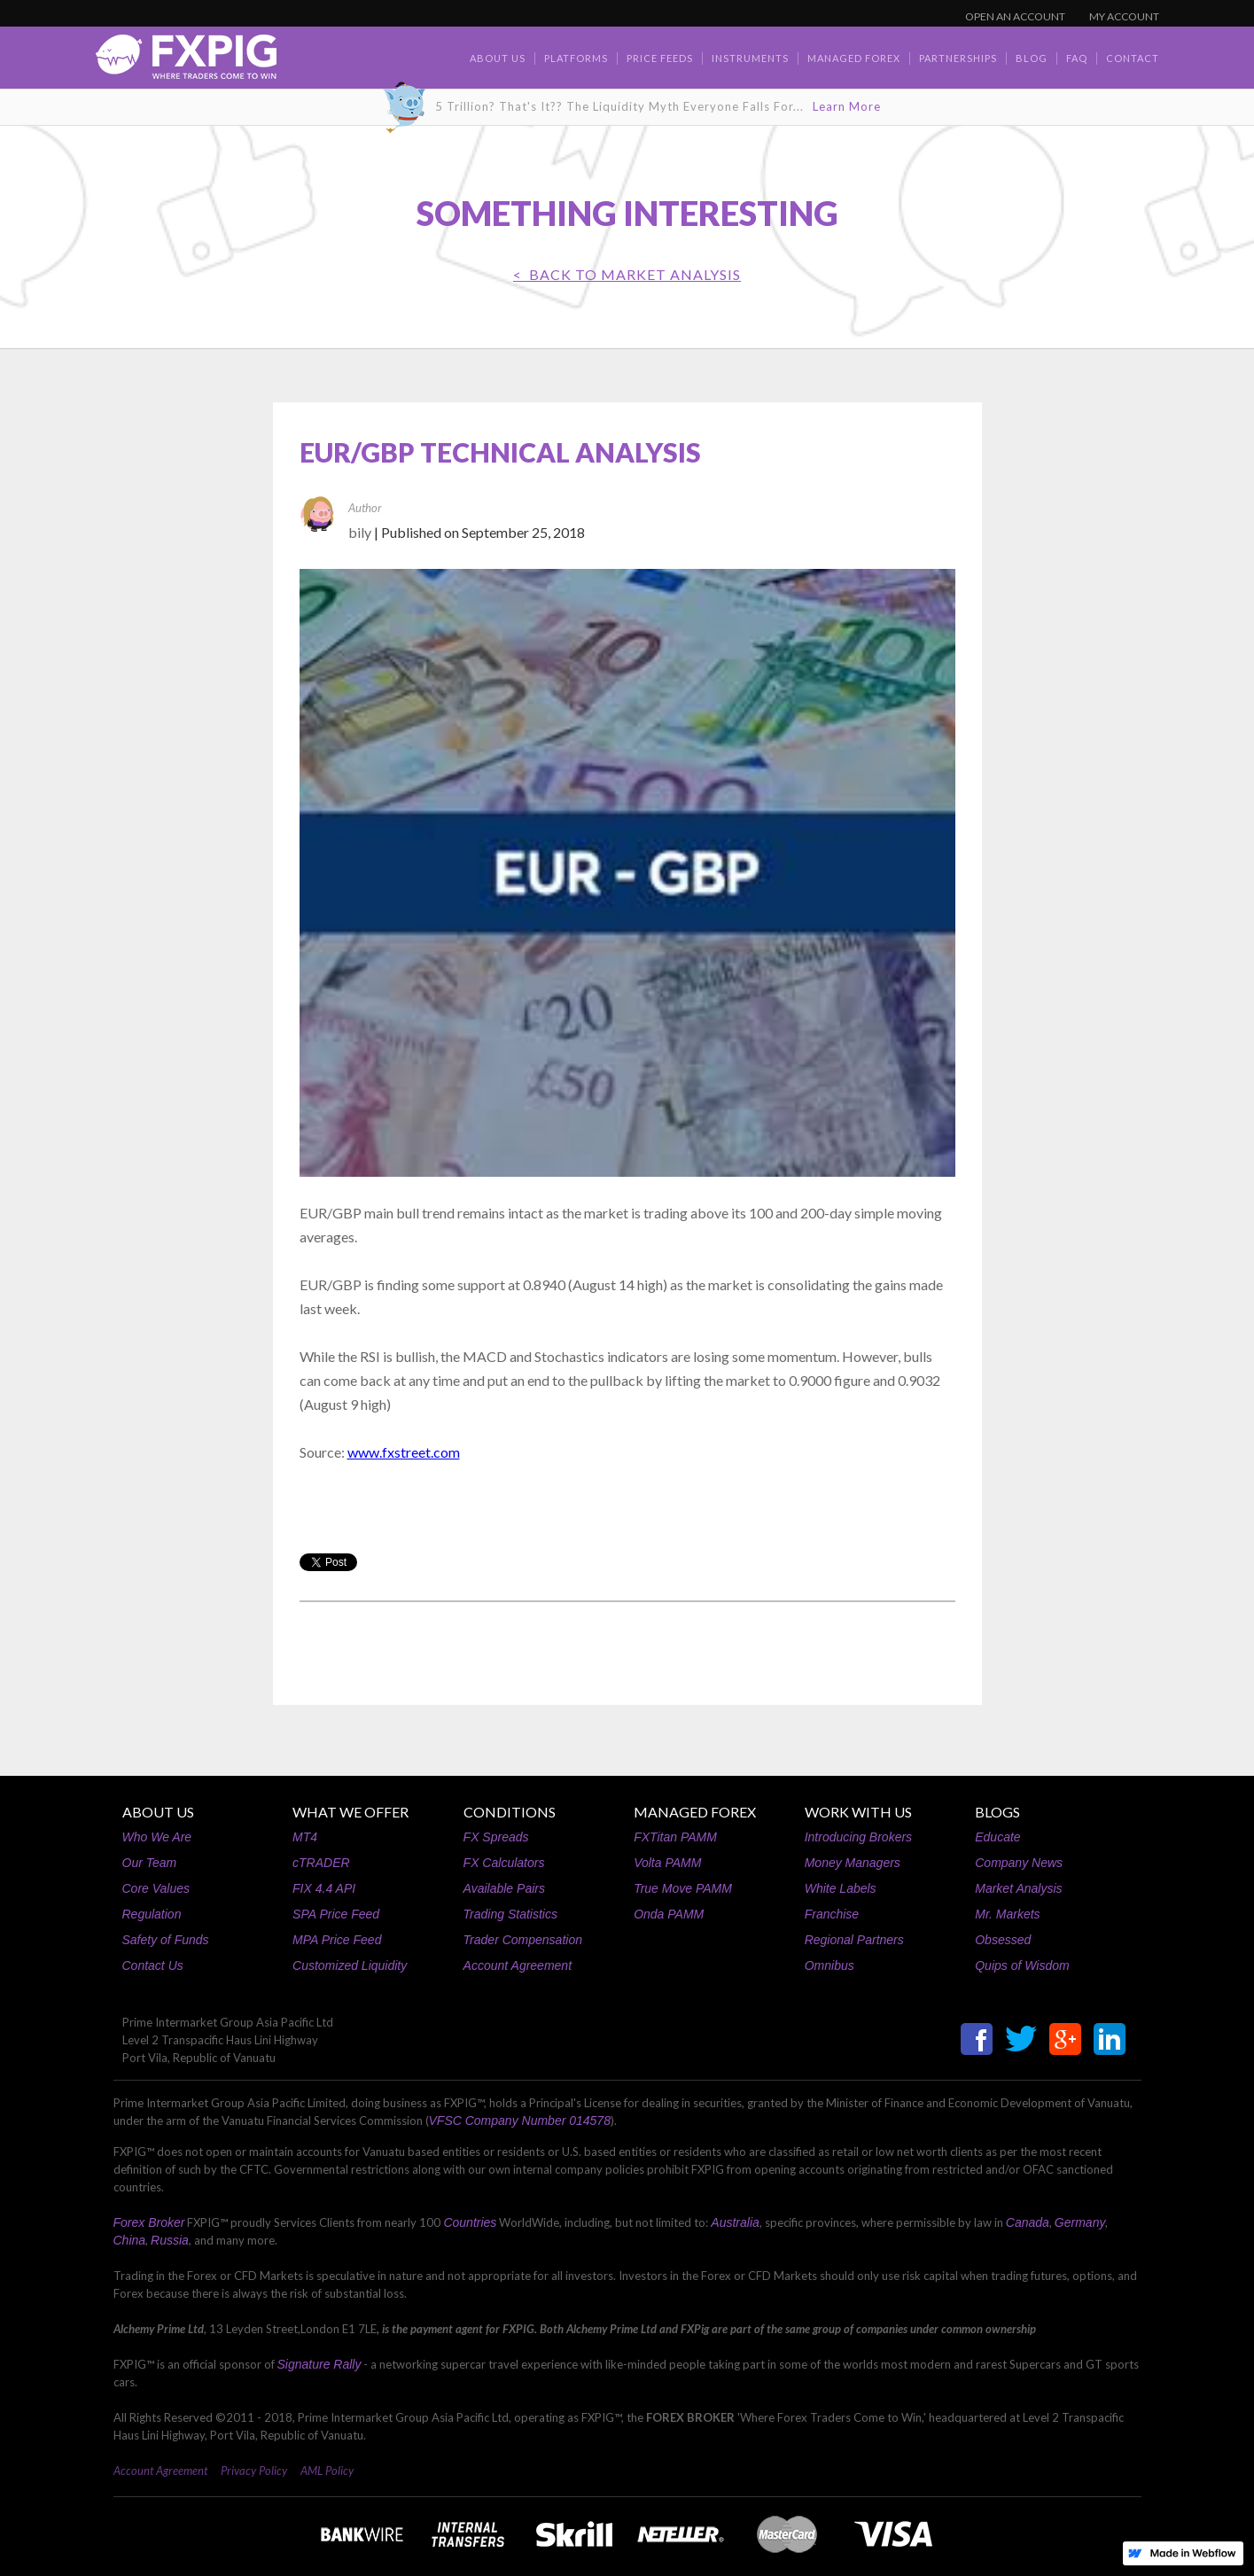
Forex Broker (149, 2222)
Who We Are (157, 1837)
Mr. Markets (1007, 1914)
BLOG (1032, 58)
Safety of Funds (165, 1940)
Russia (170, 2240)
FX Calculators (504, 1863)
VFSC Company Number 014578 (520, 2120)
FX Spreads (496, 1837)
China (129, 2240)
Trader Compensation (522, 1940)
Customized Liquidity (349, 1965)
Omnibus (829, 1965)
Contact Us (152, 1965)
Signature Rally (319, 2364)
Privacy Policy (254, 2470)
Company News (1019, 1863)
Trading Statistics (510, 1914)
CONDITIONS (509, 1811)
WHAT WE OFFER (350, 1811)
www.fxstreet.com (403, 1452)
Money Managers (852, 1863)
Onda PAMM (669, 1914)
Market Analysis (1018, 1888)
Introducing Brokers (858, 1837)
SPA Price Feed (335, 1914)
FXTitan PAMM (675, 1837)
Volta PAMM (667, 1863)
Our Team (149, 1863)
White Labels (840, 1888)
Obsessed (1003, 1940)
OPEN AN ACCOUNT (1015, 16)
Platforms (576, 58)
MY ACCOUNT (1124, 16)
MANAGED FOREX (695, 1811)
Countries (469, 2222)
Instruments (750, 58)
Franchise (832, 1914)
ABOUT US (158, 1811)
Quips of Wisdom (1022, 1965)
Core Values (156, 1888)
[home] (186, 62)
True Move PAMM (683, 1888)
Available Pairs (504, 1888)
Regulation (152, 1914)
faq (1076, 58)
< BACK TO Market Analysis (627, 274)
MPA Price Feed (336, 1940)
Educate (997, 1837)
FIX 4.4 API (323, 1888)
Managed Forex (853, 58)
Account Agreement (517, 1965)
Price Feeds (660, 58)
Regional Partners (854, 1940)
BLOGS (997, 1811)
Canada (1027, 2222)
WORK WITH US (858, 1811)
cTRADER (321, 1863)
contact (1132, 58)
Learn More (847, 106)
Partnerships (958, 58)
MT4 (304, 1837)
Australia (735, 2222)
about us (498, 58)
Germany (1080, 2222)
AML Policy (327, 2470)
